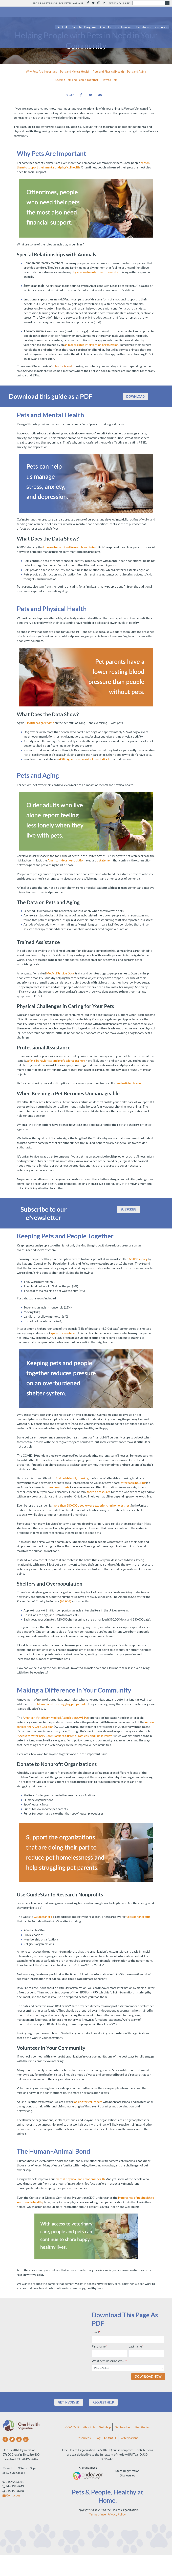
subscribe (128, 1214)
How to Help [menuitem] (109, 84)
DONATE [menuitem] (110, 2464)
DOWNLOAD (135, 401)
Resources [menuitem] (84, 2464)
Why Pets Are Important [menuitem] (41, 76)
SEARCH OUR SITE (119, 3)
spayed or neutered (63, 1338)
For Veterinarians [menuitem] (71, 3)
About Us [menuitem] (89, 2454)
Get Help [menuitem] (105, 2454)
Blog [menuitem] (97, 2464)
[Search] (167, 3)
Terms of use (97, 2541)
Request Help (103, 2429)
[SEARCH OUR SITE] (151, 3)
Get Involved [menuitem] (123, 2454)
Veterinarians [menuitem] (129, 2464)
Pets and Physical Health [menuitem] (108, 76)
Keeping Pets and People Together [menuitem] (76, 84)
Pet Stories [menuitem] (142, 2454)
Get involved (68, 2429)
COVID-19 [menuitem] (72, 2454)
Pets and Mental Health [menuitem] (75, 76)
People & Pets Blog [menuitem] (45, 3)
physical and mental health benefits (95, 277)
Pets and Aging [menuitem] (136, 76)
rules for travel (62, 371)
